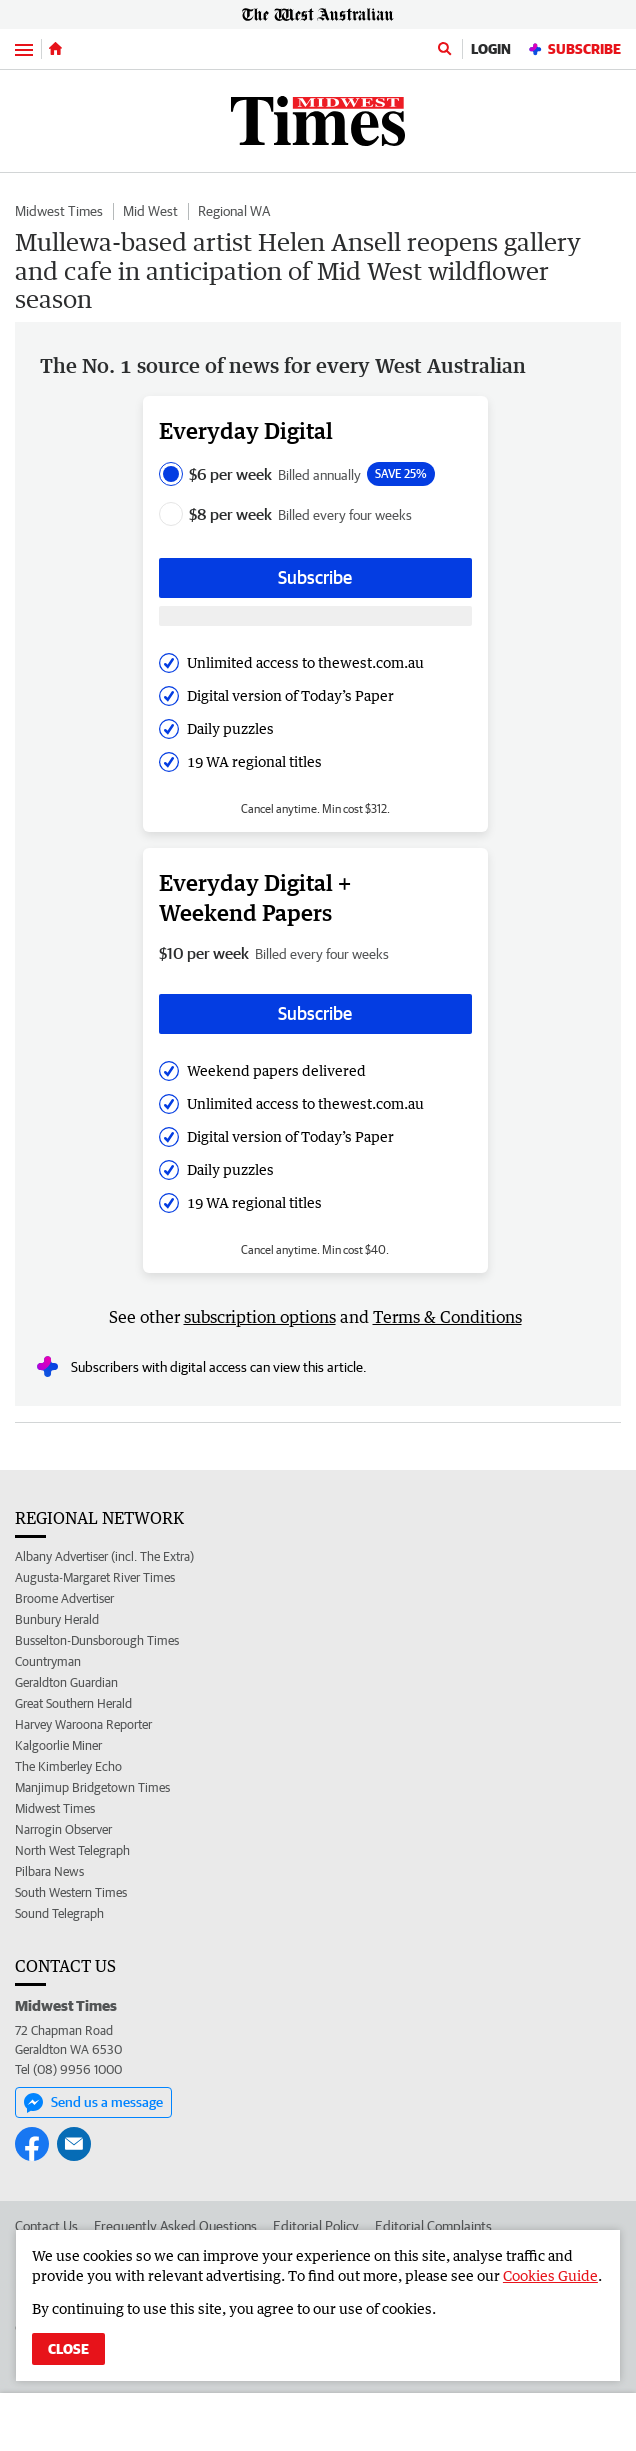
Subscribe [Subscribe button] (315, 577)
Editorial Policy (316, 2226)
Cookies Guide (550, 2275)
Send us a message (93, 2103)
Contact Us (46, 2226)
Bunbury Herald (57, 1619)
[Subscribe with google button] (315, 616)
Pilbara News (49, 1871)
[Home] (55, 49)
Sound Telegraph (59, 1913)
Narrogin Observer (63, 1829)
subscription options (260, 1317)
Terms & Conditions (447, 1317)
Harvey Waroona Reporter (83, 1724)
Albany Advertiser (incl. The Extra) (104, 1556)
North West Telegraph (72, 1850)
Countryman (48, 1661)
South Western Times (71, 1892)
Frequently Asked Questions (175, 2226)
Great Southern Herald (73, 1703)
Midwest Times (59, 211)
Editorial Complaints (433, 2226)
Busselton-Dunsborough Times (97, 1640)
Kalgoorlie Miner (58, 1745)
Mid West (150, 211)
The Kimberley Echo (68, 1766)
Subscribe (574, 49)
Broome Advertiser (64, 1598)
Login (491, 49)
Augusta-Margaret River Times (95, 1577)
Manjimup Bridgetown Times (92, 1787)
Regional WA (234, 211)
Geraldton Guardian (66, 1682)
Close (68, 2349)
